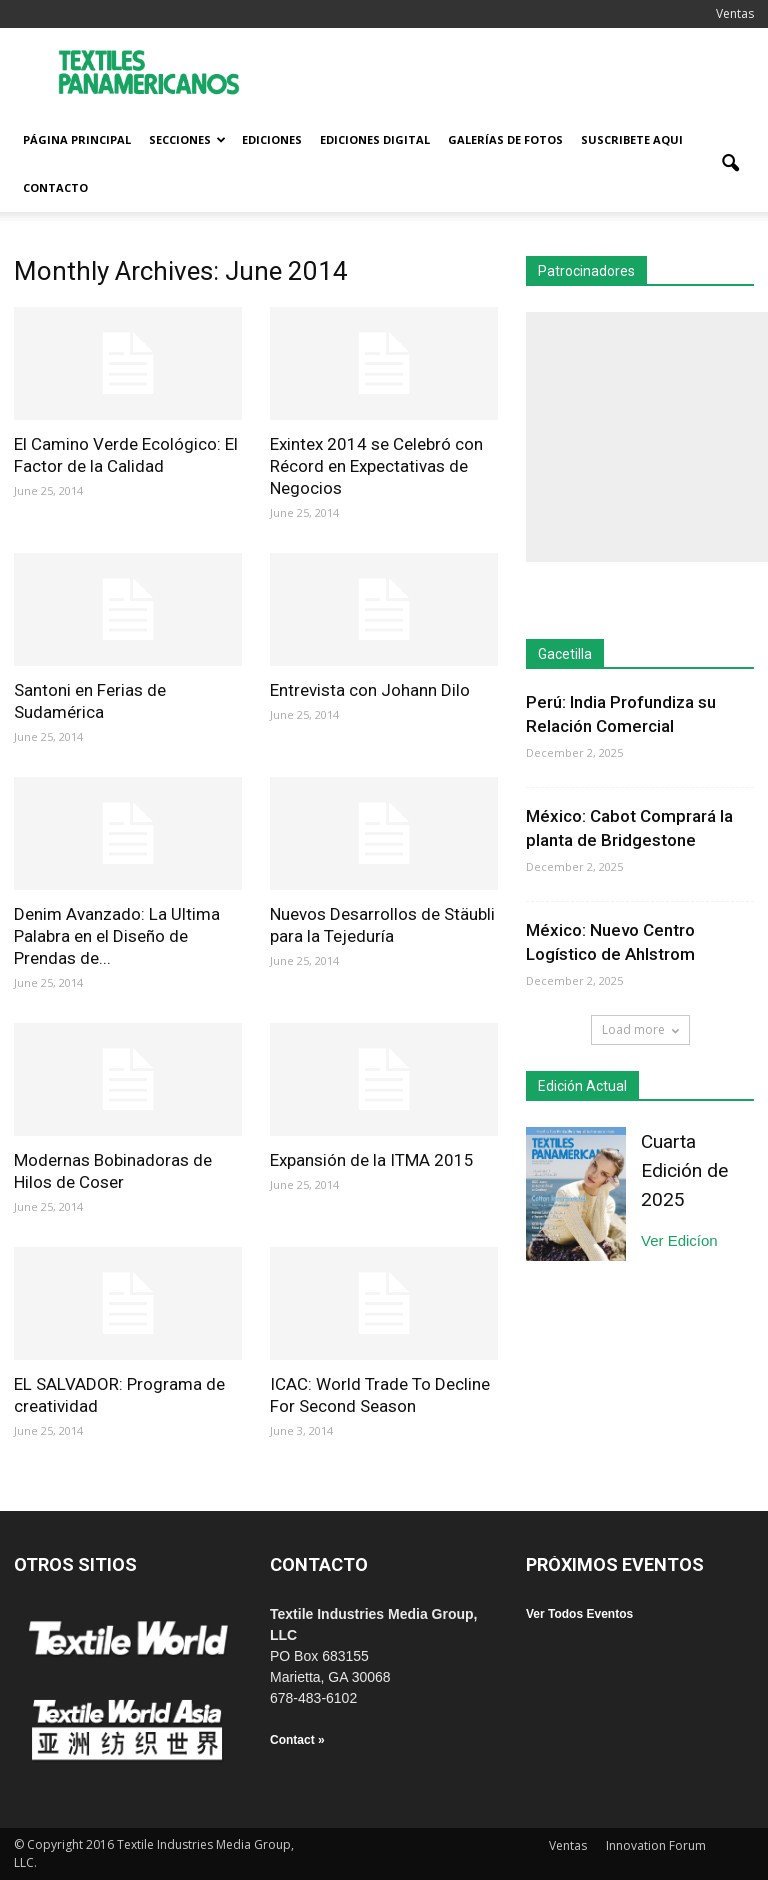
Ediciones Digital (375, 139)
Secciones (187, 139)
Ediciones (272, 139)
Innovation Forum (656, 1845)
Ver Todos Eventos (579, 1614)
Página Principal (77, 139)
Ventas (735, 13)
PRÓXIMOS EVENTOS (615, 1564)
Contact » (297, 1740)
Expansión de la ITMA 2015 (372, 1160)
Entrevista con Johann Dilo (370, 690)
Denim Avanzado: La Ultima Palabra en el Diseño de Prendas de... (117, 936)
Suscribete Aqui (632, 139)
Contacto (55, 187)
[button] (730, 164)
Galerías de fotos (505, 139)
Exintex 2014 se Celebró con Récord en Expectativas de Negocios (376, 466)
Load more (640, 1029)
